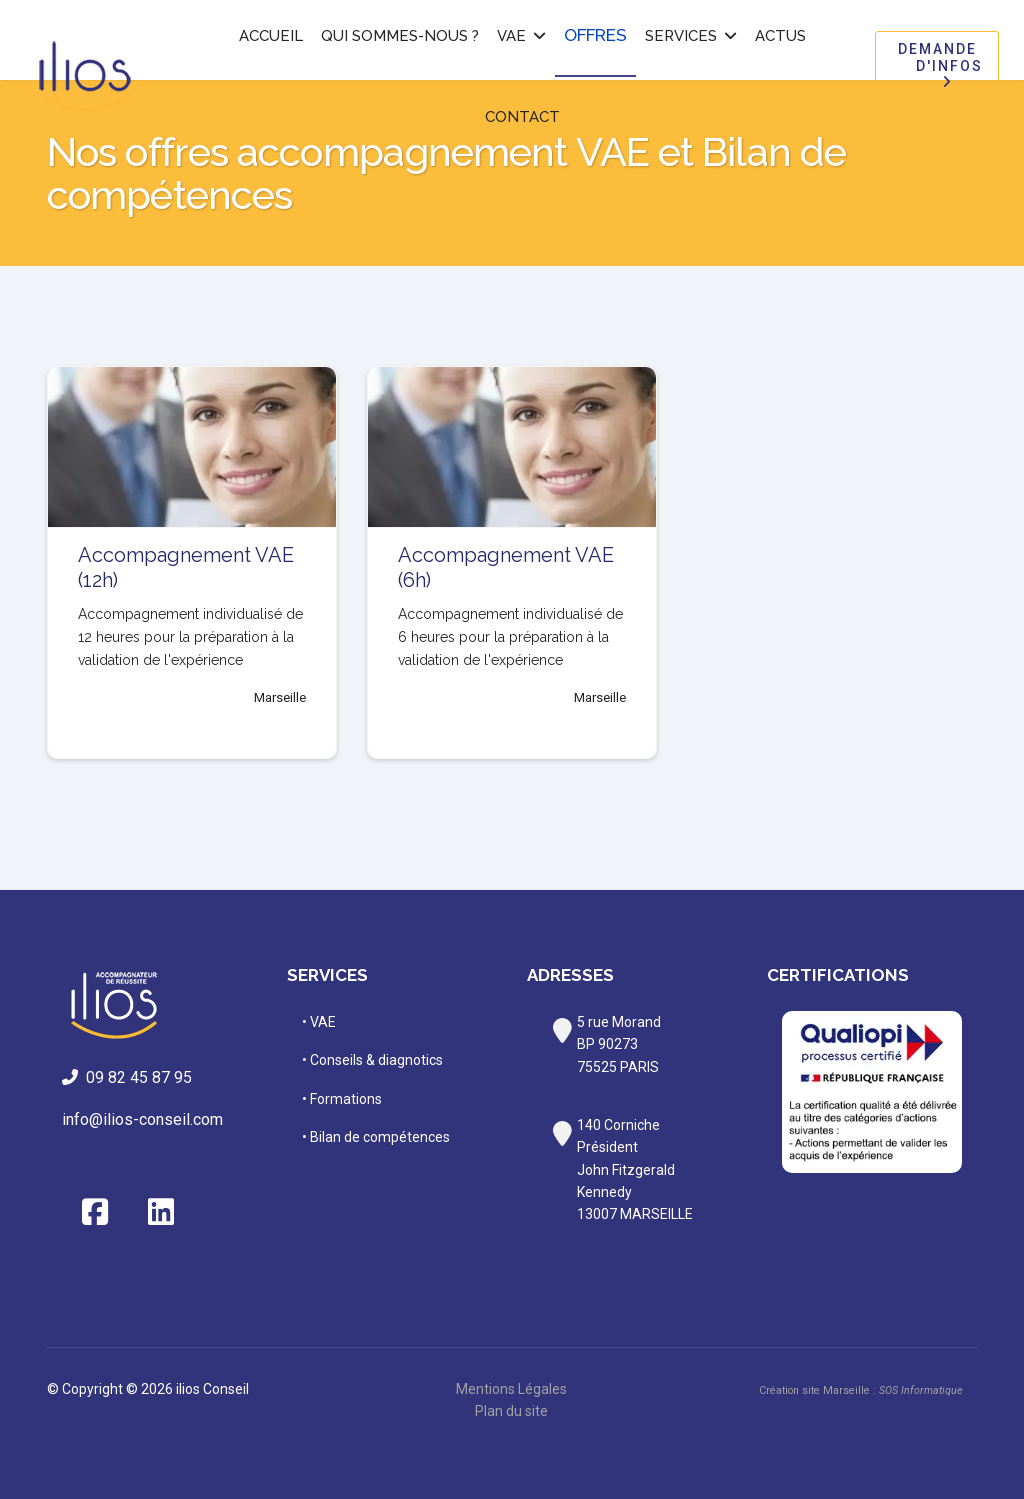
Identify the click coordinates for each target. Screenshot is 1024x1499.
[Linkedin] (161, 1213)
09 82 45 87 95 (131, 1077)
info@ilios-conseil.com (142, 1119)
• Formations (342, 1099)
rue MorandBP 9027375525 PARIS (619, 1044)
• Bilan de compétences (376, 1137)
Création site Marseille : (860, 1390)
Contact (522, 117)
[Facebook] (95, 1213)
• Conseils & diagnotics (372, 1060)
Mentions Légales (511, 1389)
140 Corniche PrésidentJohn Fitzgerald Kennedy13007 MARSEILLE (635, 1170)
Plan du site (511, 1411)
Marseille (280, 697)
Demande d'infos (937, 65)
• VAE (319, 1022)
